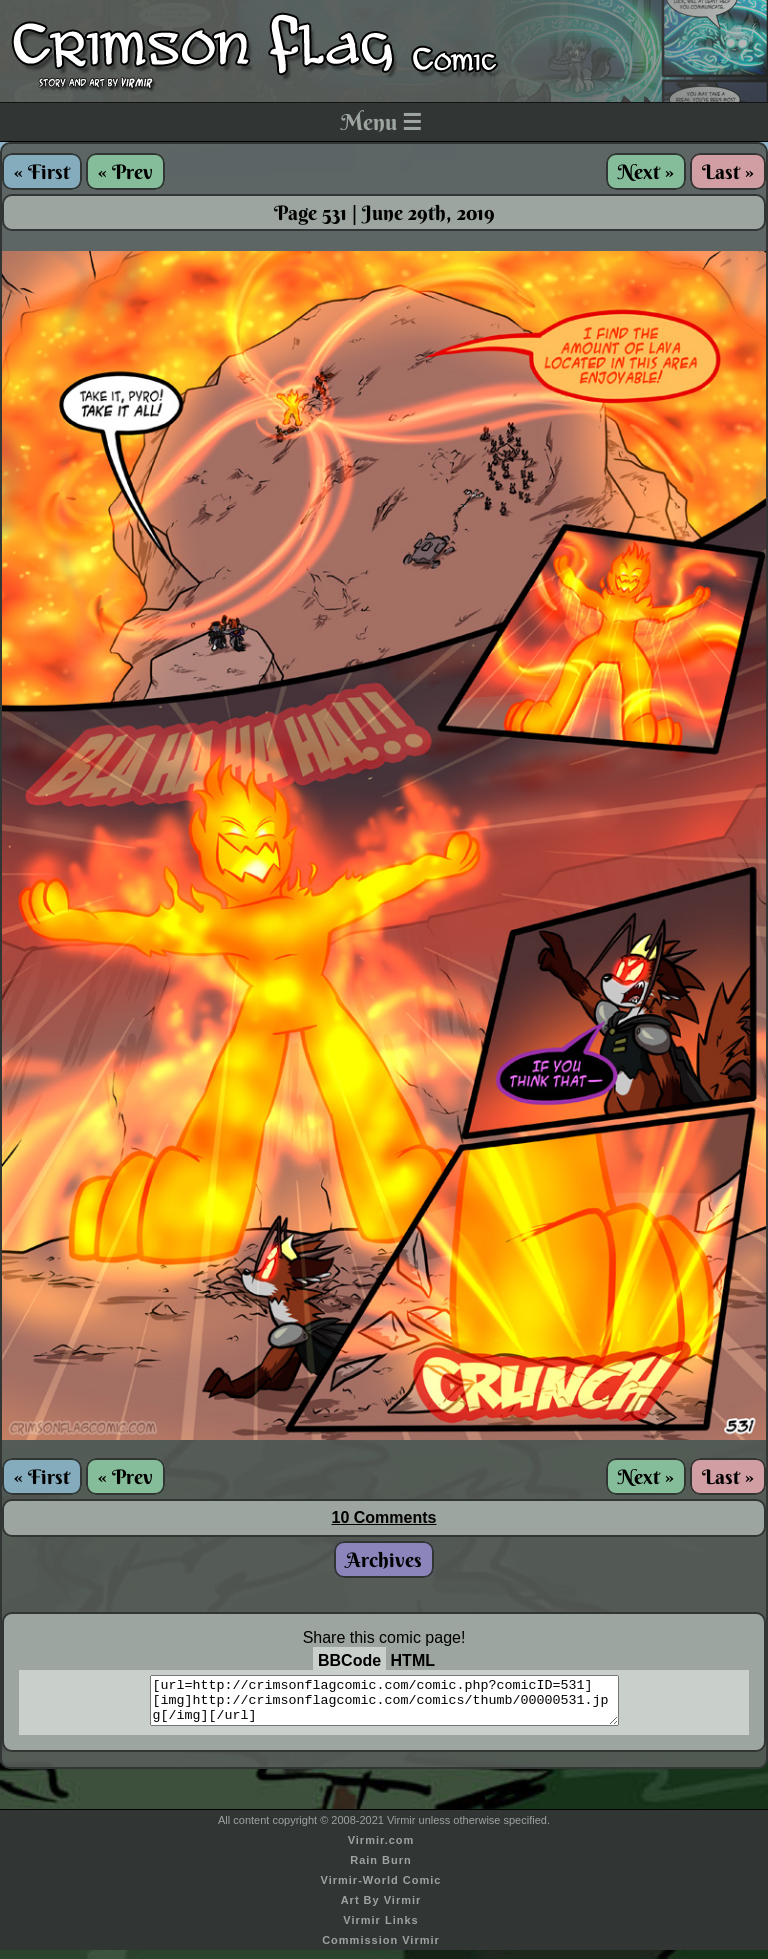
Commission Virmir (381, 1949)
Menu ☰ (381, 122)
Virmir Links (380, 1929)
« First (42, 171)
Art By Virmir (381, 1909)
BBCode (349, 1660)
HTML (413, 1660)
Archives (384, 1559)
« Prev (125, 171)
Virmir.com (381, 1849)
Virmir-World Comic (381, 1889)
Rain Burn (381, 1869)
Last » (728, 171)
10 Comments (384, 1517)
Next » (646, 171)
